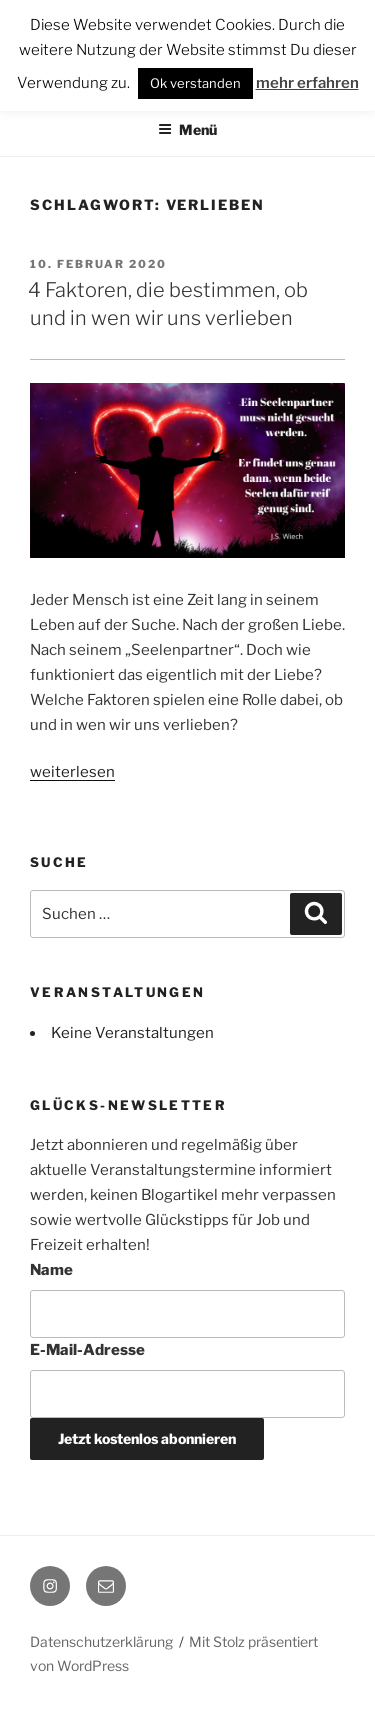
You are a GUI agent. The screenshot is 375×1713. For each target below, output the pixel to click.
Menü (187, 129)
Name (51, 1270)
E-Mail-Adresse (87, 1350)
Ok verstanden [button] (195, 83)
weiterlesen (72, 772)
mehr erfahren (307, 83)
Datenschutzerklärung (101, 1641)
